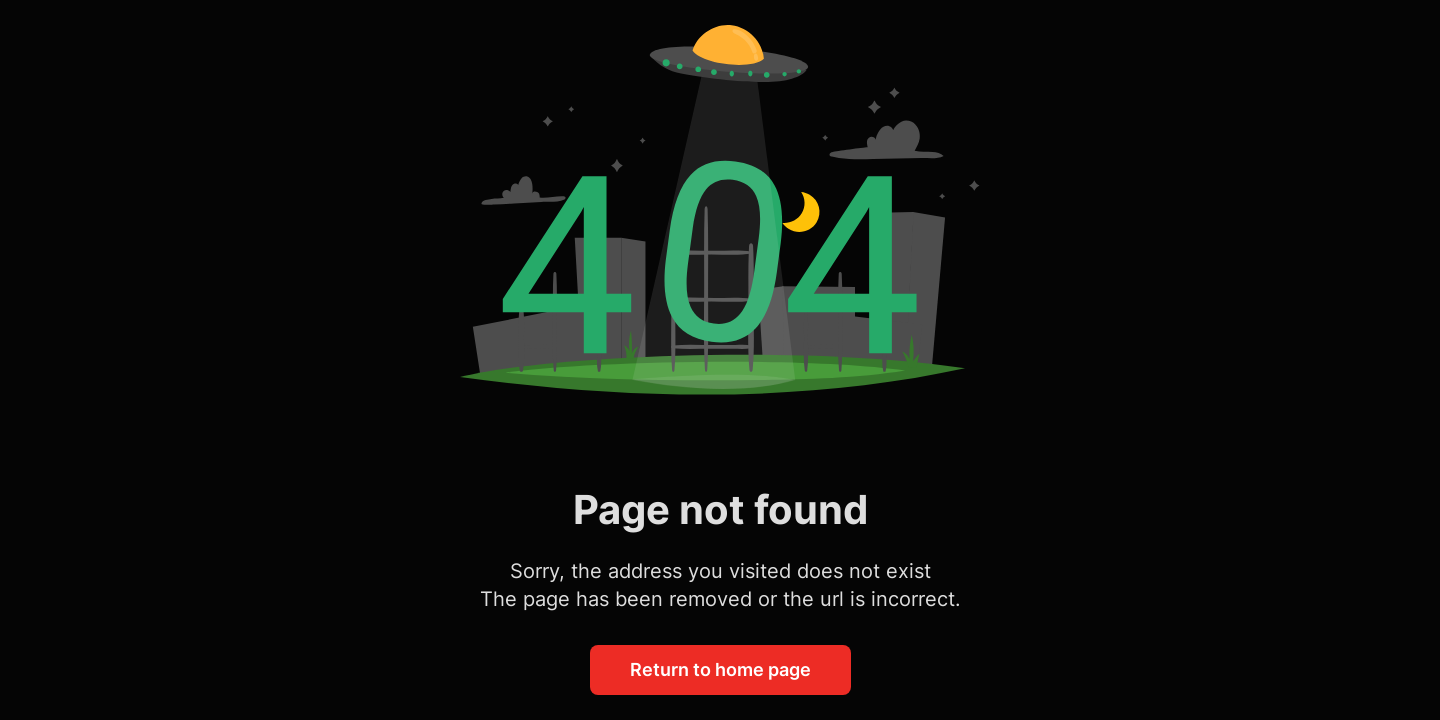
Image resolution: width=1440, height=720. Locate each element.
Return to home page (720, 669)
